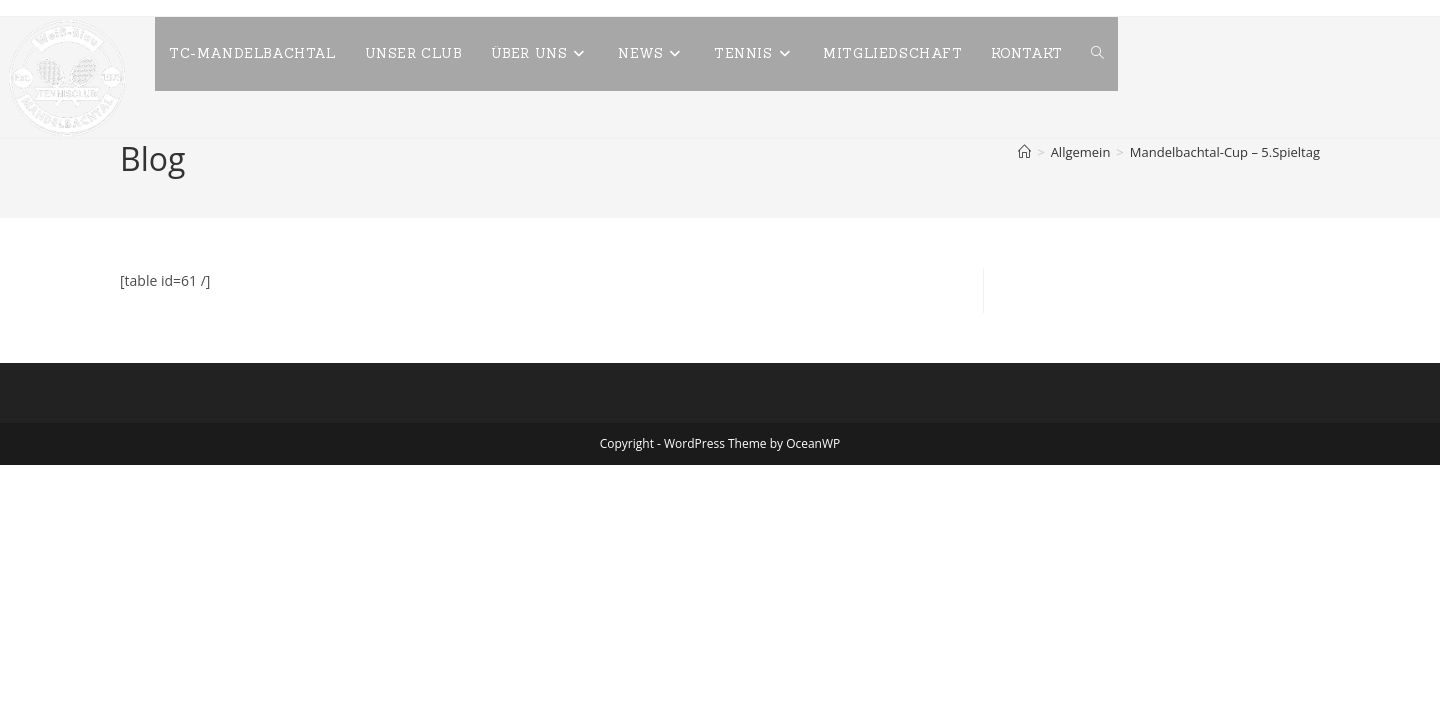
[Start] (1024, 152)
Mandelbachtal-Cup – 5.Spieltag (1225, 152)
